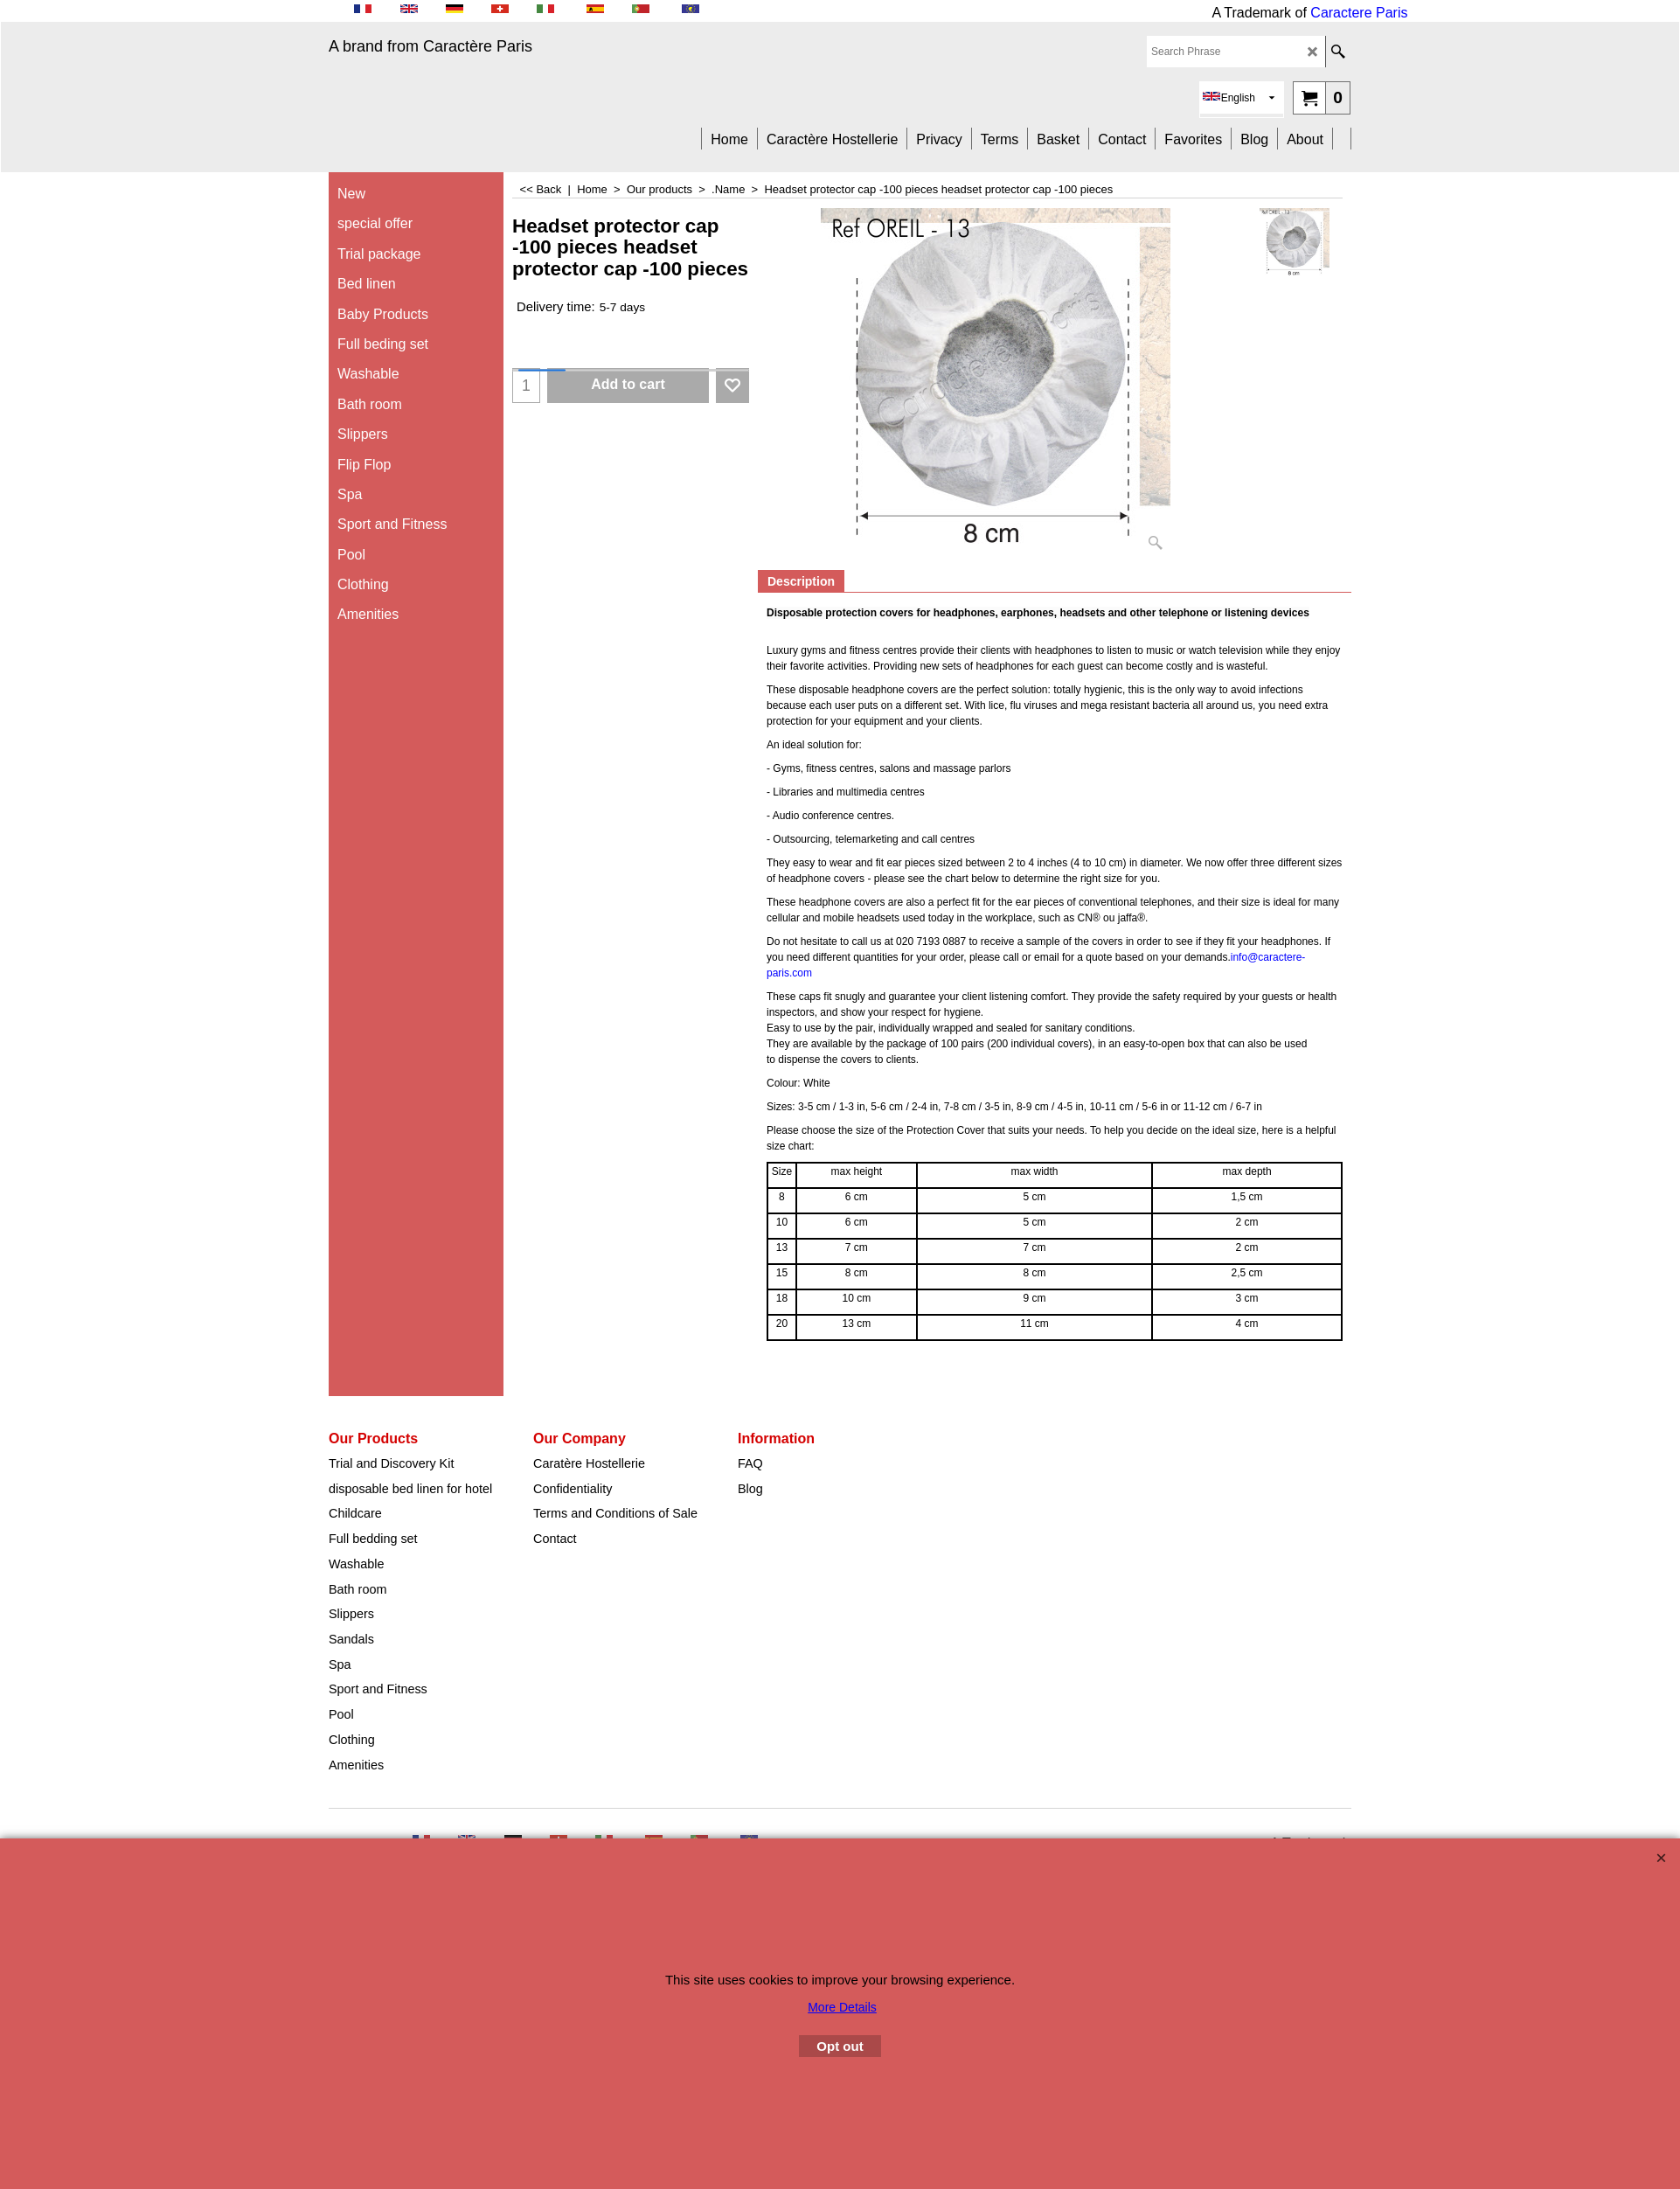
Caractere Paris (1358, 12)
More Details (842, 2007)
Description (801, 581)
